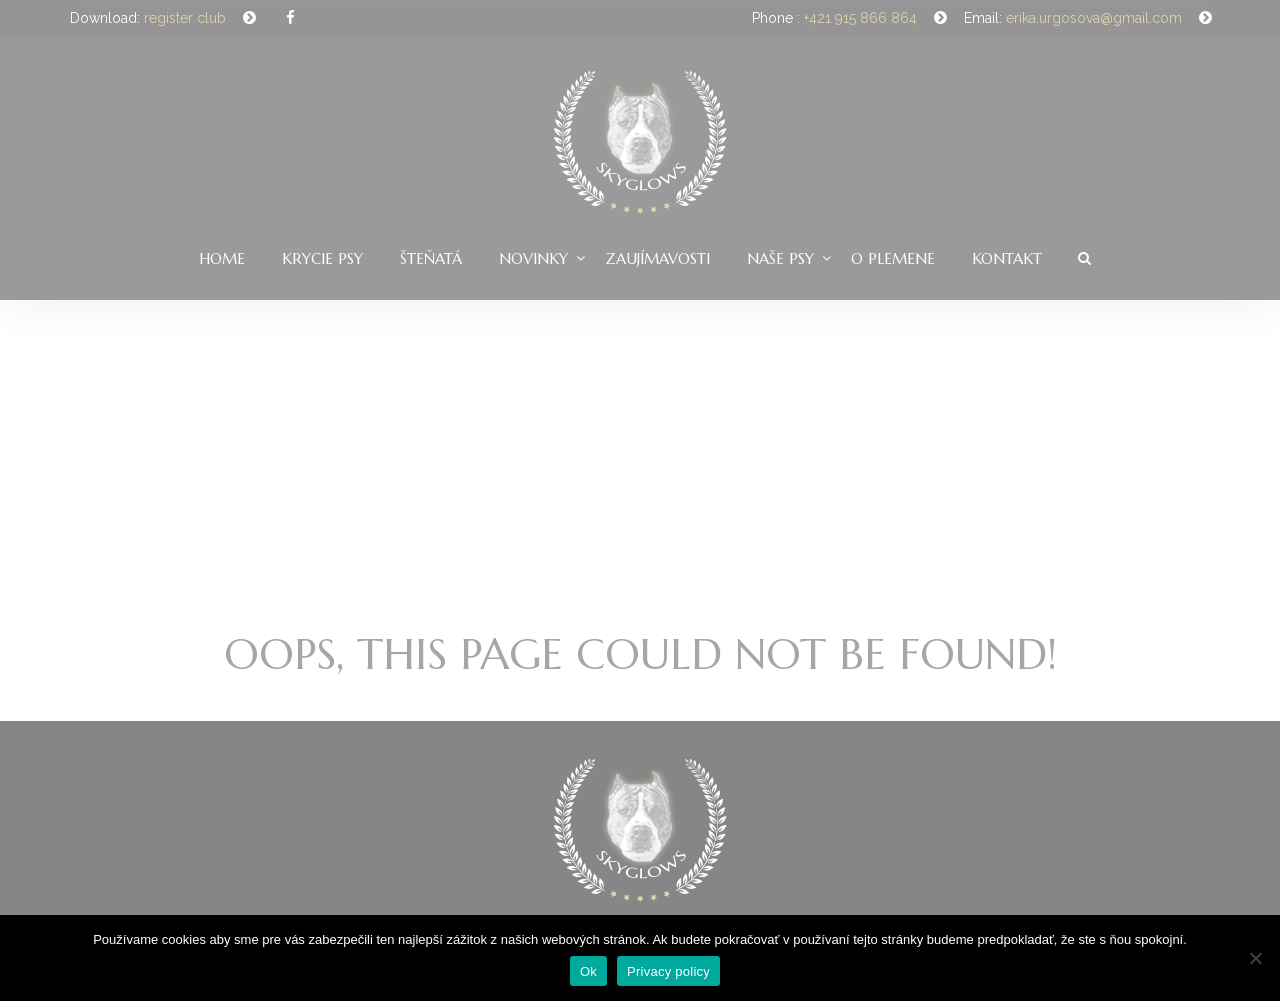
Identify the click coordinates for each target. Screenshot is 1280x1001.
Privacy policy (668, 971)
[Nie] (1255, 958)
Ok (588, 971)
